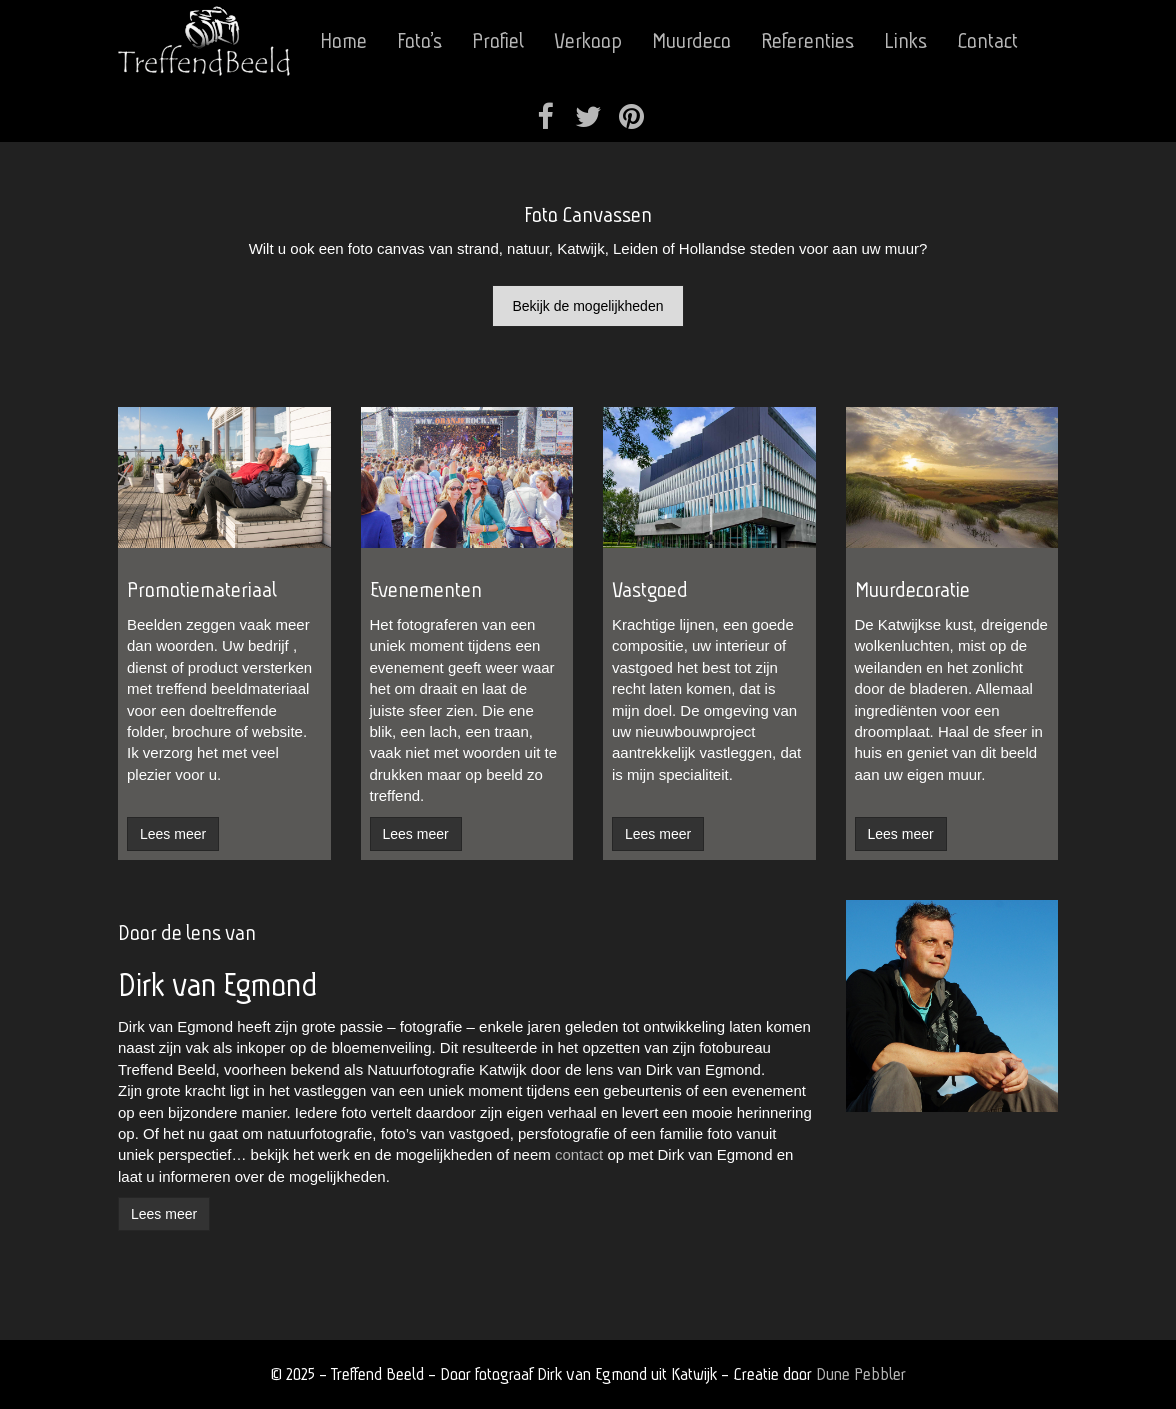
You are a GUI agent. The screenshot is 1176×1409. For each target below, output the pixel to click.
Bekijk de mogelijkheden (588, 306)
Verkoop (588, 40)
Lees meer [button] (173, 834)
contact (579, 1154)
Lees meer (164, 1214)
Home (343, 40)
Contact (987, 40)
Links (905, 40)
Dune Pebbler (861, 1373)
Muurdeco (691, 40)
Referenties (807, 40)
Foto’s (419, 40)
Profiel (498, 40)
